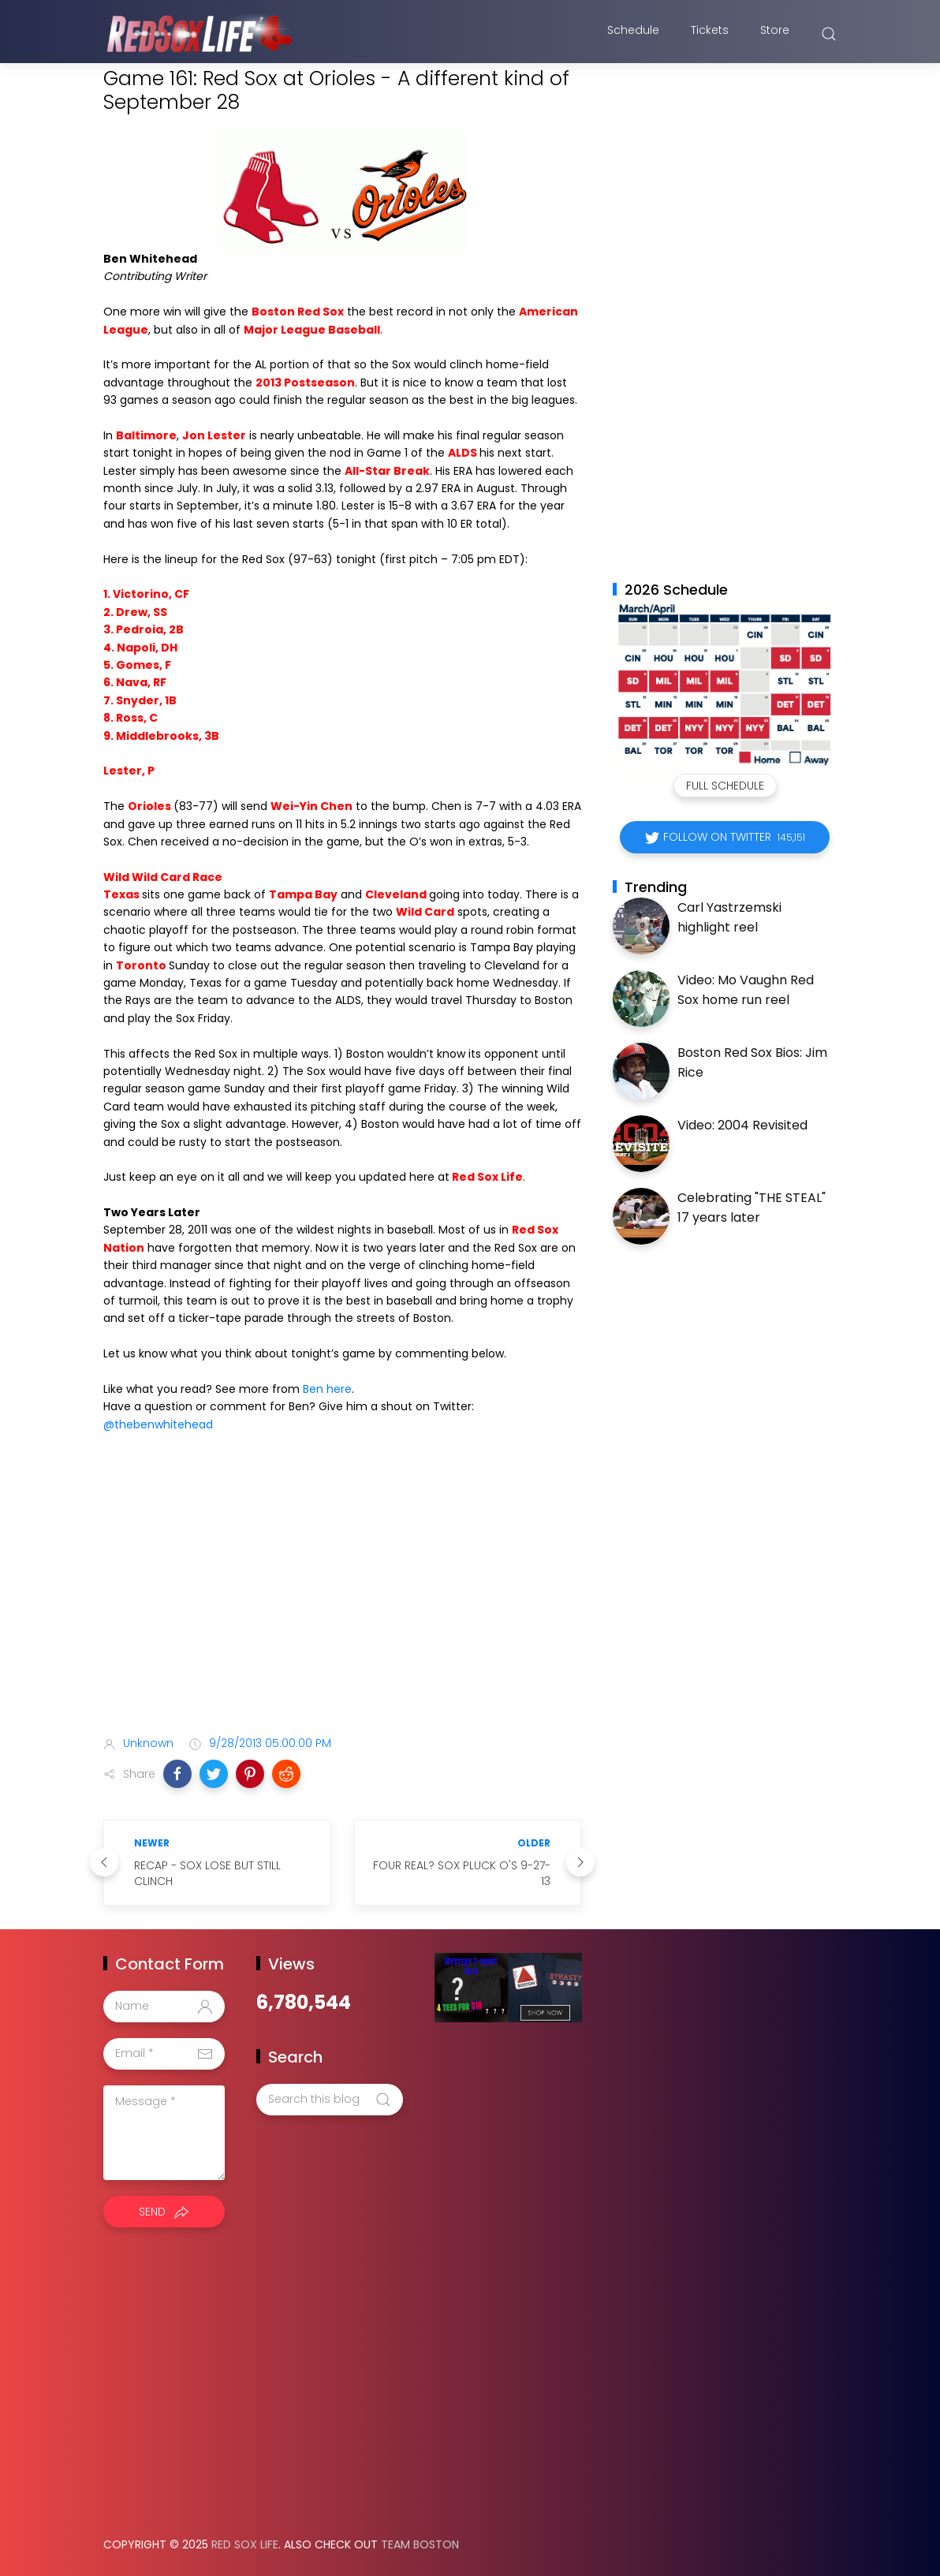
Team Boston (420, 2544)
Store (774, 34)
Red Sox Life (244, 2544)
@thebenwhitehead (158, 1424)
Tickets (710, 34)
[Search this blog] (329, 2099)
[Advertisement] (342, 1598)
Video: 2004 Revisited (742, 1125)
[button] (177, 1774)
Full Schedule (725, 785)
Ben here (327, 1389)
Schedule (633, 34)
